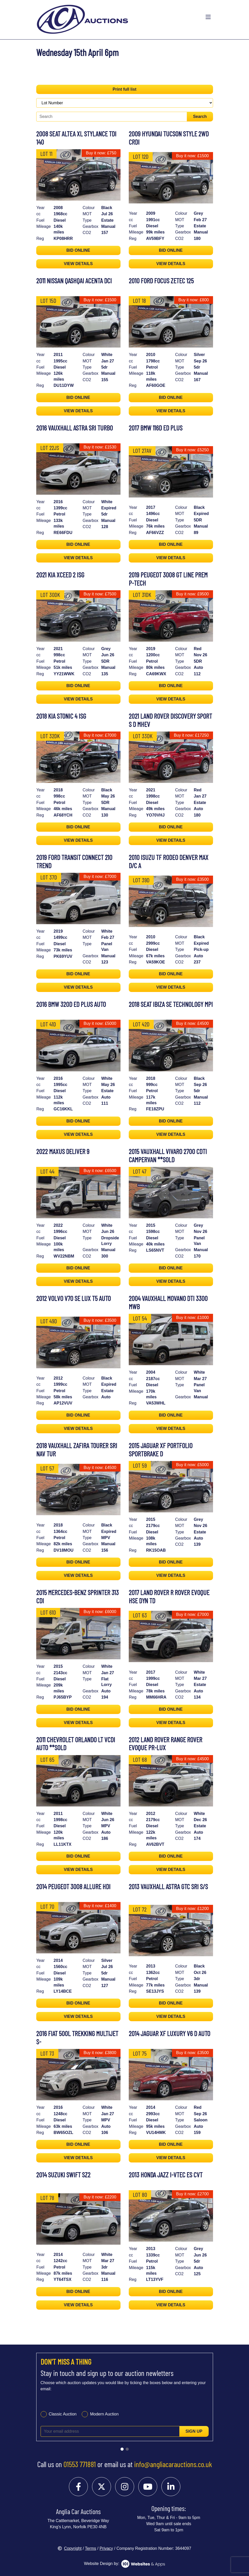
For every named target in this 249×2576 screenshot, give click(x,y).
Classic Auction (63, 2414)
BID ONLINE (78, 250)
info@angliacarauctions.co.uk (173, 2464)
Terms (90, 2548)
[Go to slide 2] (127, 2449)
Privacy (106, 2548)
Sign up (194, 2431)
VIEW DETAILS (78, 263)
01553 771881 (79, 2464)
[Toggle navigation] (208, 17)
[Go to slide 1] (122, 2449)
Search (200, 116)
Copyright (69, 2548)
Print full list (124, 89)
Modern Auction (104, 2414)
